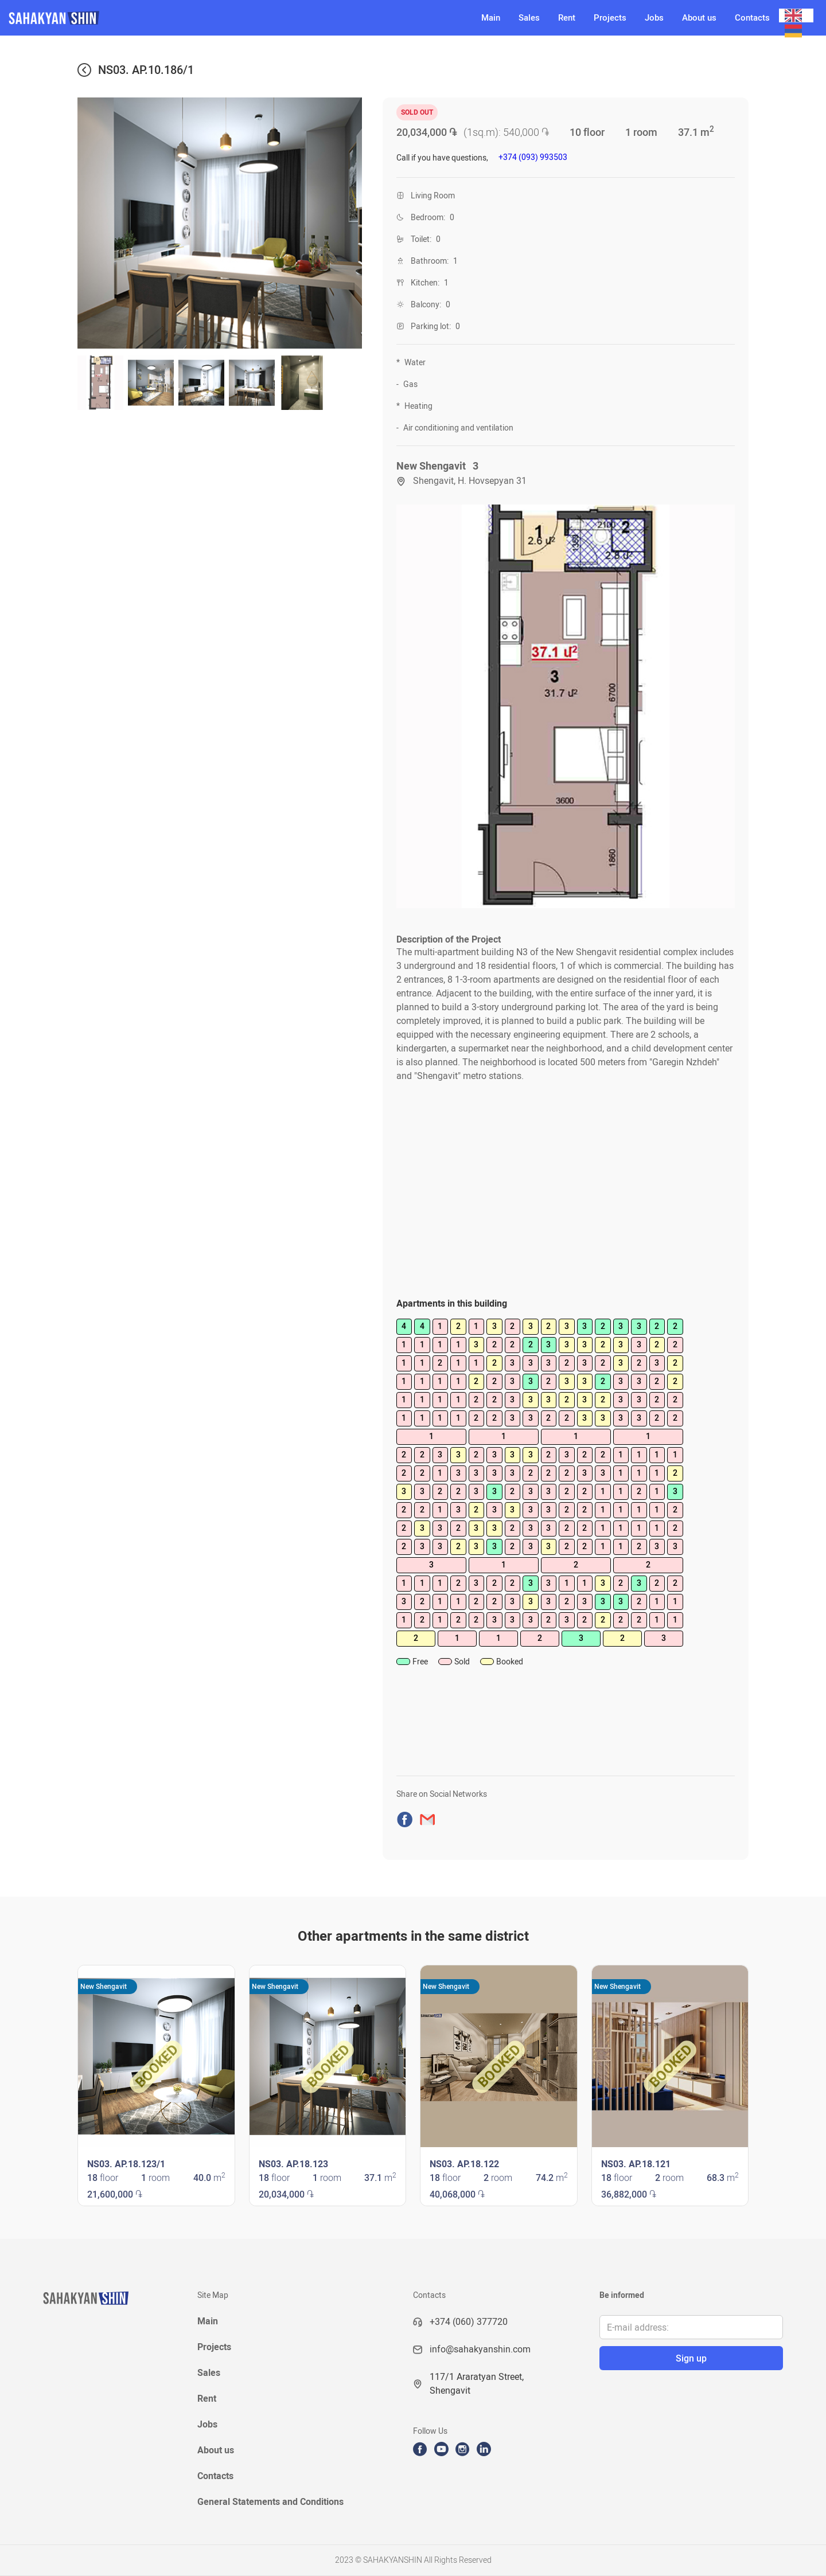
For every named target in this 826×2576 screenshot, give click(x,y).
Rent (566, 18)
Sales (529, 18)
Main (490, 18)
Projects (610, 18)
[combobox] (796, 15)
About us (699, 18)
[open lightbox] (565, 706)
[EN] (796, 15)
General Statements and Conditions (270, 2501)
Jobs (654, 18)
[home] (236, 18)
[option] (796, 31)
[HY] (796, 31)
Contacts (752, 18)
